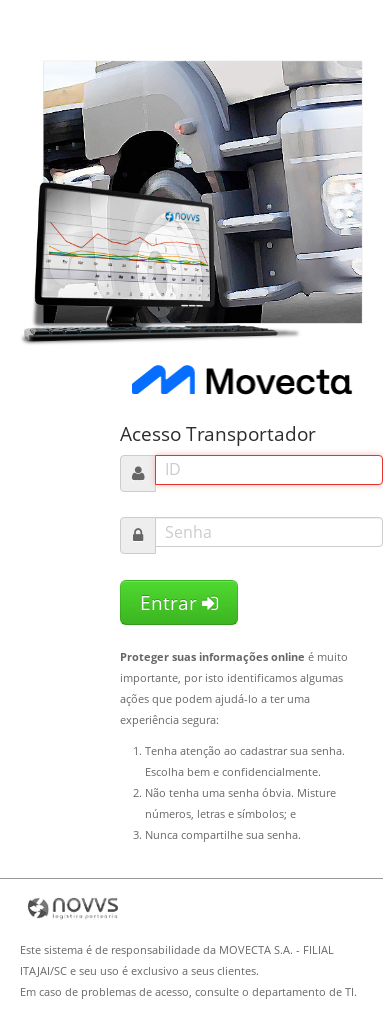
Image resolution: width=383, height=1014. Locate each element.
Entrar (179, 602)
